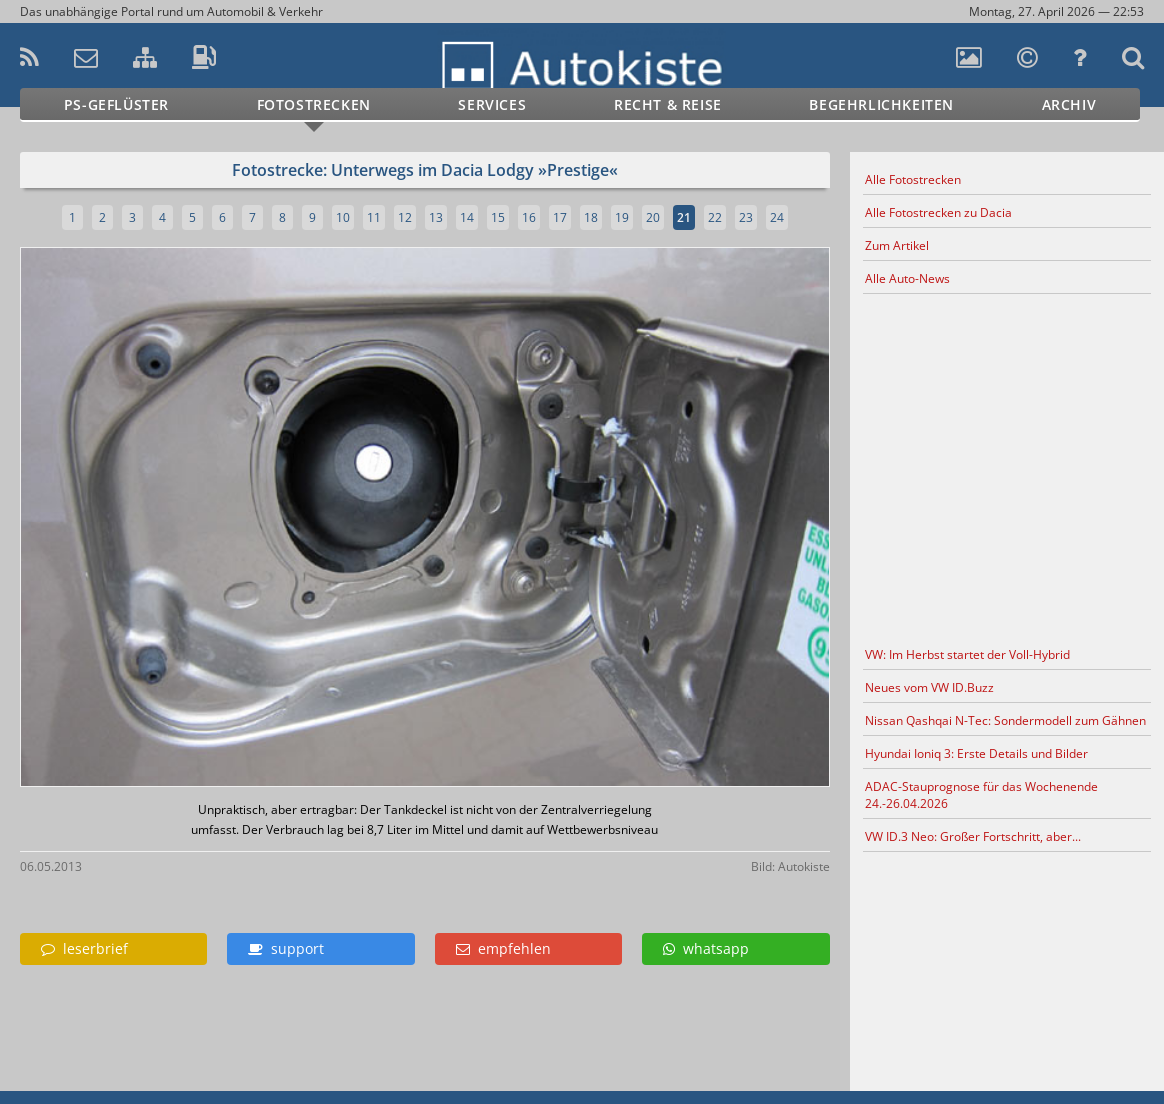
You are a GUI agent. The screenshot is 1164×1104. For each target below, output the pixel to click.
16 (529, 217)
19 (622, 217)
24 (777, 217)
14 (467, 217)
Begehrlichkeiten (881, 104)
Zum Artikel (897, 245)
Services (492, 104)
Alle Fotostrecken (913, 179)
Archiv (1069, 104)
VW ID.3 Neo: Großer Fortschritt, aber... (973, 836)
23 (746, 217)
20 (653, 217)
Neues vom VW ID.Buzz (929, 687)
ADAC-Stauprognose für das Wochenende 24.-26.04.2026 (981, 795)
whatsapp (706, 948)
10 (343, 217)
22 (715, 217)
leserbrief (84, 948)
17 (560, 217)
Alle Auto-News (907, 278)
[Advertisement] (1007, 467)
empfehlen (503, 948)
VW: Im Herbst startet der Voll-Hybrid (967, 654)
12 (405, 217)
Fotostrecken (314, 104)
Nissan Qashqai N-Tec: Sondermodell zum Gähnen (1005, 720)
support (286, 948)
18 (591, 217)
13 (436, 217)
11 (374, 217)
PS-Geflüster (116, 104)
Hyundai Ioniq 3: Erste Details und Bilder (976, 753)
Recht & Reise (668, 104)
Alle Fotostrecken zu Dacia (938, 212)
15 (498, 217)
